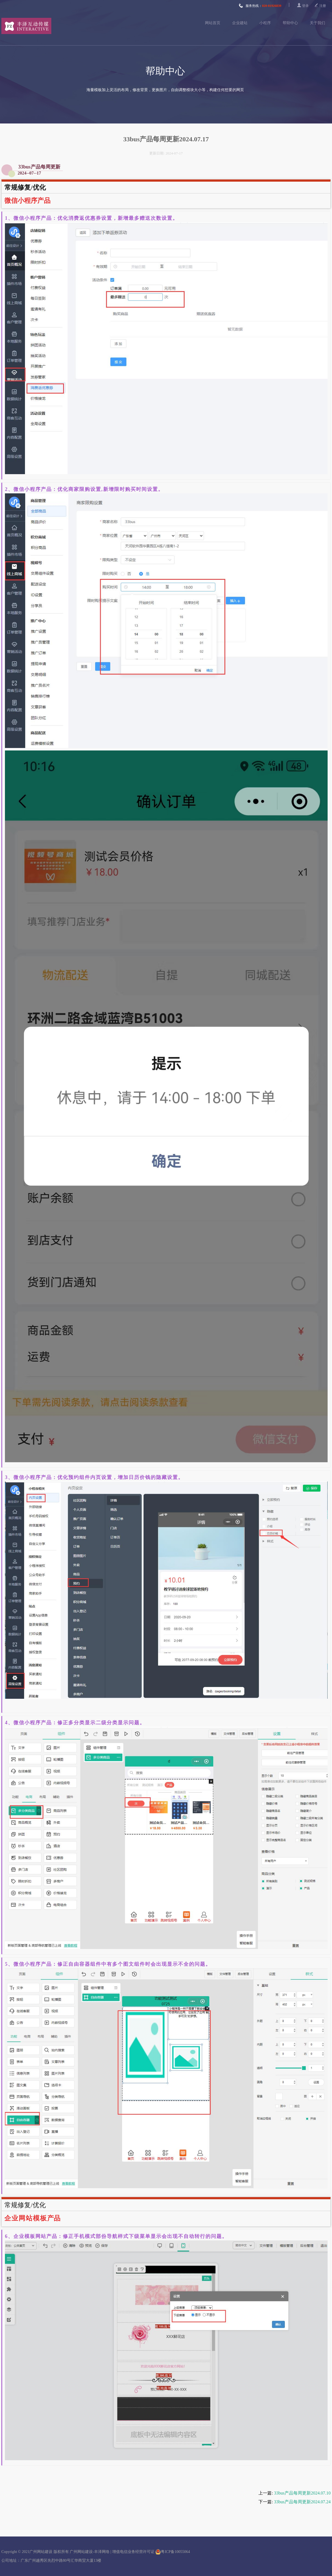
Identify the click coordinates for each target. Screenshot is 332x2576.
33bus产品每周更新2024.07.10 (302, 2493)
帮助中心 (290, 23)
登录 (305, 6)
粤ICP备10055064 (172, 2552)
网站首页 (212, 23)
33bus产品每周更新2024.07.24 (302, 2501)
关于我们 (317, 23)
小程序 (265, 23)
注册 (322, 6)
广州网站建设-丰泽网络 (89, 2552)
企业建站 (239, 23)
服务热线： (260, 6)
